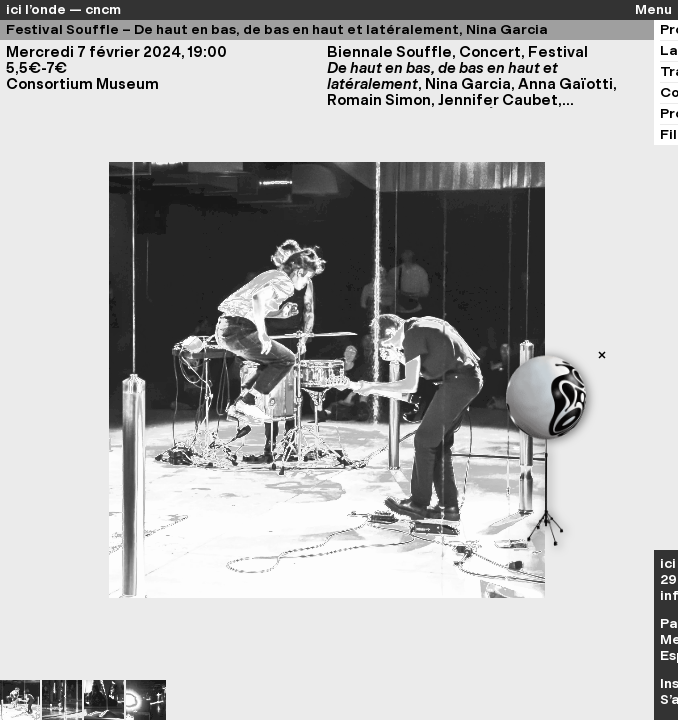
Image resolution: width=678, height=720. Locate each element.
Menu (653, 10)
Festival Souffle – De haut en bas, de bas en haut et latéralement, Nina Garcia (277, 29)
